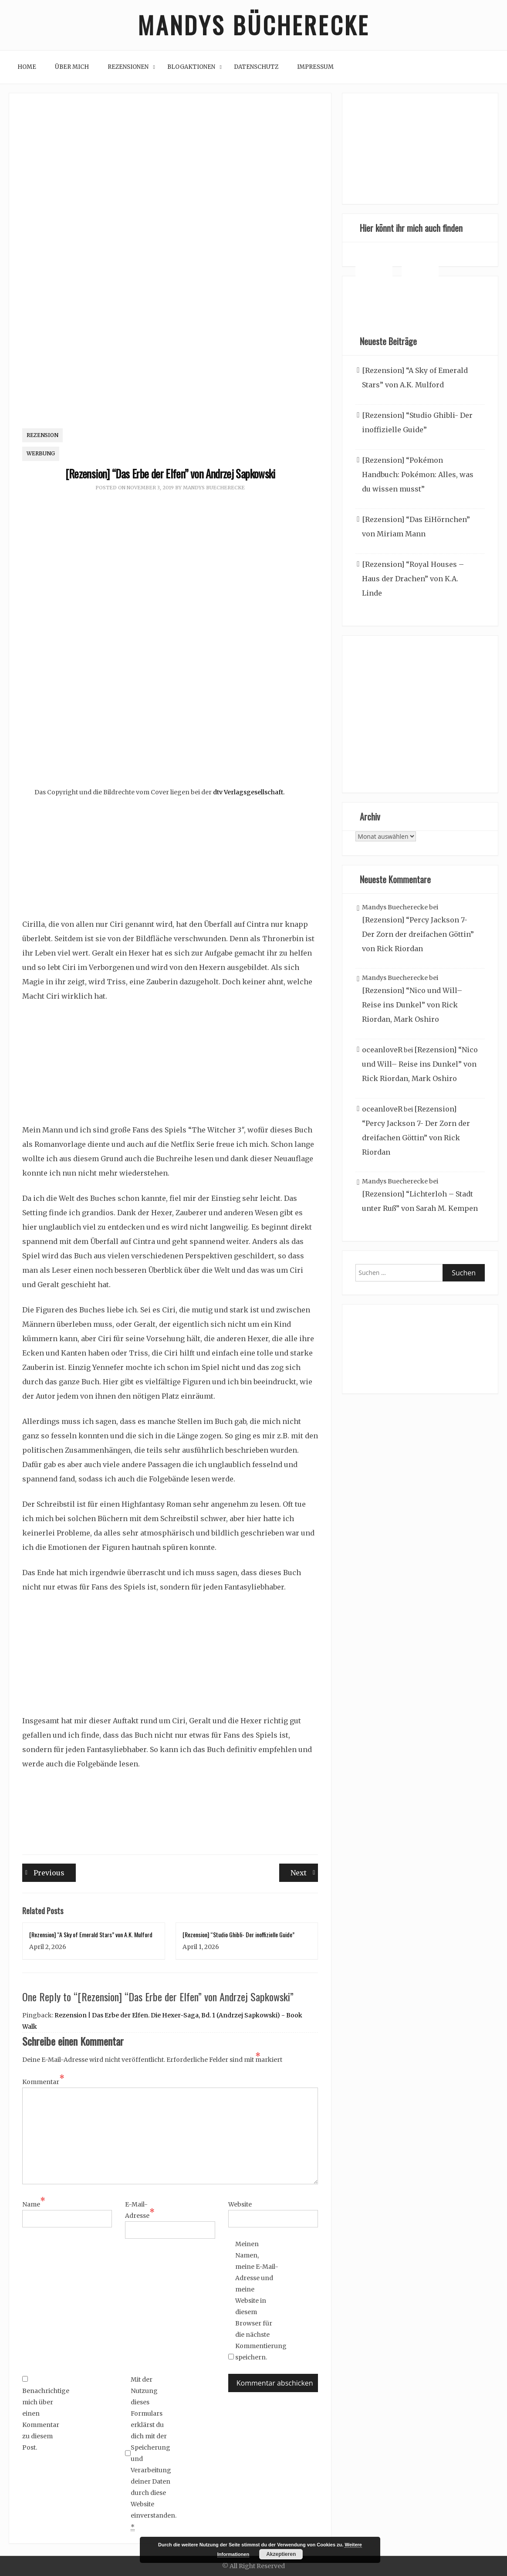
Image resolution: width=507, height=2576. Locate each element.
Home (26, 67)
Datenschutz (256, 67)
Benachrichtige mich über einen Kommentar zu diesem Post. (44, 2413)
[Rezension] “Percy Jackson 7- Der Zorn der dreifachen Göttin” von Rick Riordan (418, 934)
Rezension (42, 435)
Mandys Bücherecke (253, 25)
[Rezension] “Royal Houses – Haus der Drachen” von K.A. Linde (413, 579)
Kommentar (43, 2081)
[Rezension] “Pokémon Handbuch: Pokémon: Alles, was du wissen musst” (417, 475)
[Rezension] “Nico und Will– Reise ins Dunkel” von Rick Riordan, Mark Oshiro (412, 1005)
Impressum (315, 67)
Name (33, 2204)
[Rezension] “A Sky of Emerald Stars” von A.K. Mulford (90, 1934)
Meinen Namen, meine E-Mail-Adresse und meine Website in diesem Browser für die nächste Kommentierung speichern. (257, 2300)
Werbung (41, 454)
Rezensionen (128, 67)
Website (240, 2204)
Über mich (72, 67)
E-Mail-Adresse (140, 2210)
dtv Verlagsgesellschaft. (248, 793)
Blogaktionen (191, 67)
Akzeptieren (281, 2554)
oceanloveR (382, 1050)
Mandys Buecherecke (214, 488)
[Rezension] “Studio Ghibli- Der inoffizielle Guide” (238, 1934)
